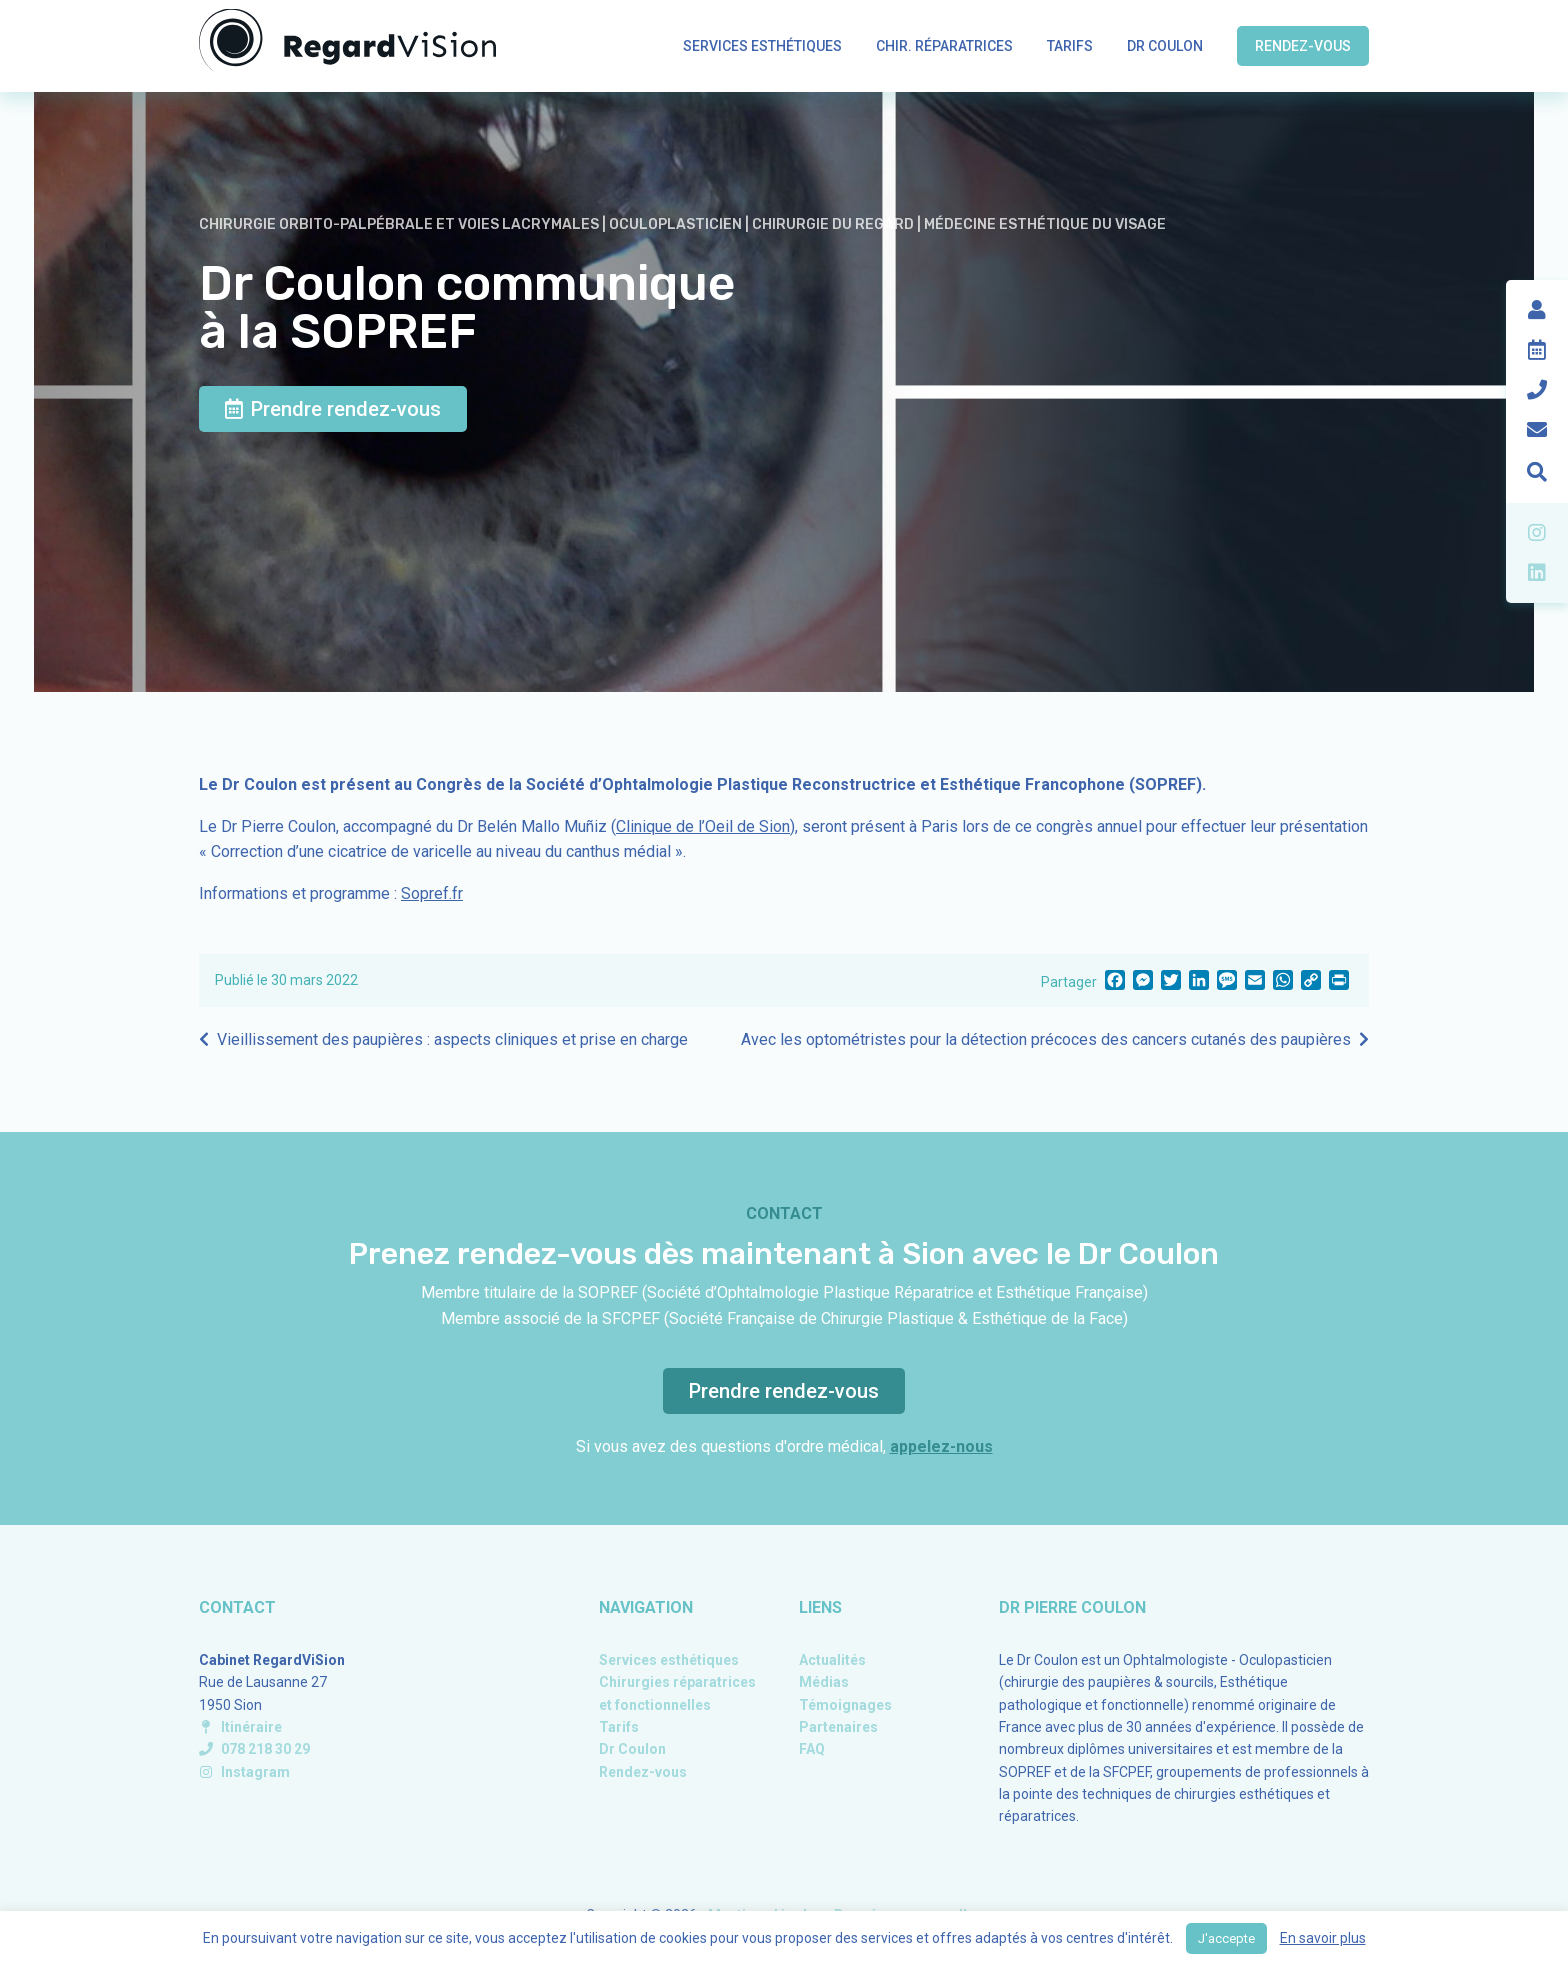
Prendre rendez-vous (333, 409)
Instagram (244, 1772)
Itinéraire (240, 1727)
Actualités (832, 1660)
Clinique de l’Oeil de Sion (703, 826)
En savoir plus (1323, 1938)
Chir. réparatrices (944, 46)
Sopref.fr (432, 893)
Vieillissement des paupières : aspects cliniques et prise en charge (452, 1039)
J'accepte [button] (1226, 1938)
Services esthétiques (762, 46)
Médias (824, 1682)
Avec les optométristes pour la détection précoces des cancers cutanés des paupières (1046, 1039)
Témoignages (845, 1705)
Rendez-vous (1303, 46)
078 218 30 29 (254, 1749)
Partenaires (838, 1727)
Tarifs (1070, 46)
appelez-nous (941, 1446)
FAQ (812, 1749)
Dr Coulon (1165, 46)
